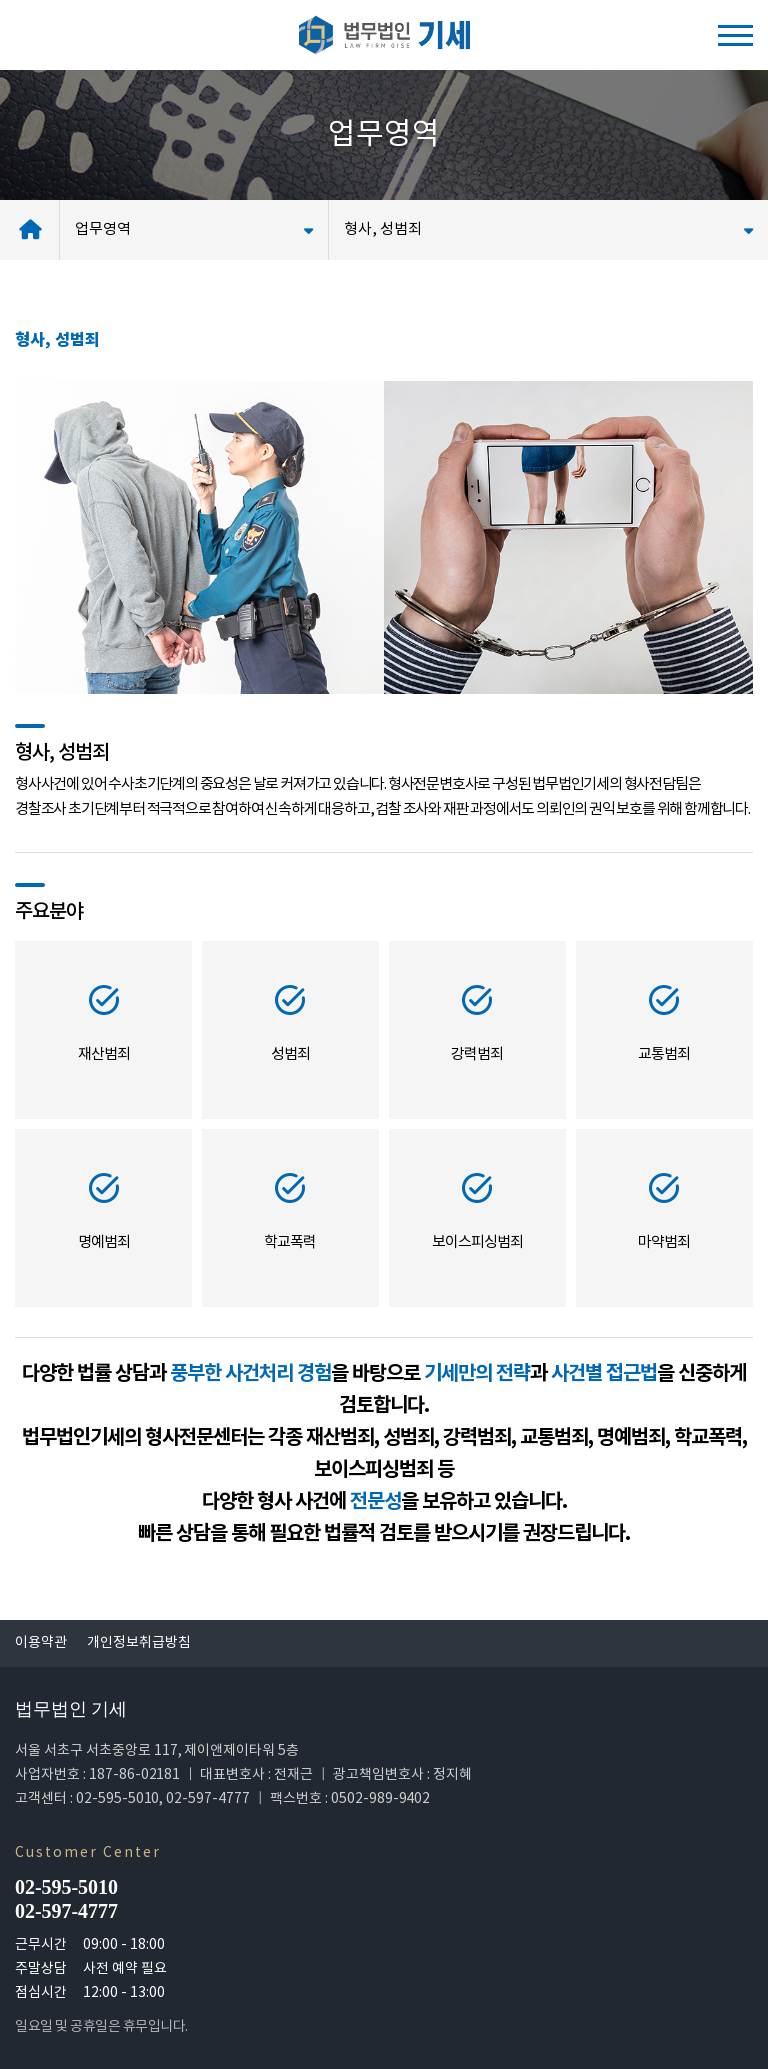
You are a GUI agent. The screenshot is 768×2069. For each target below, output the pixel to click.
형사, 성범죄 (548, 229)
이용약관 (41, 1643)
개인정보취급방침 (139, 1643)
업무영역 (194, 229)
